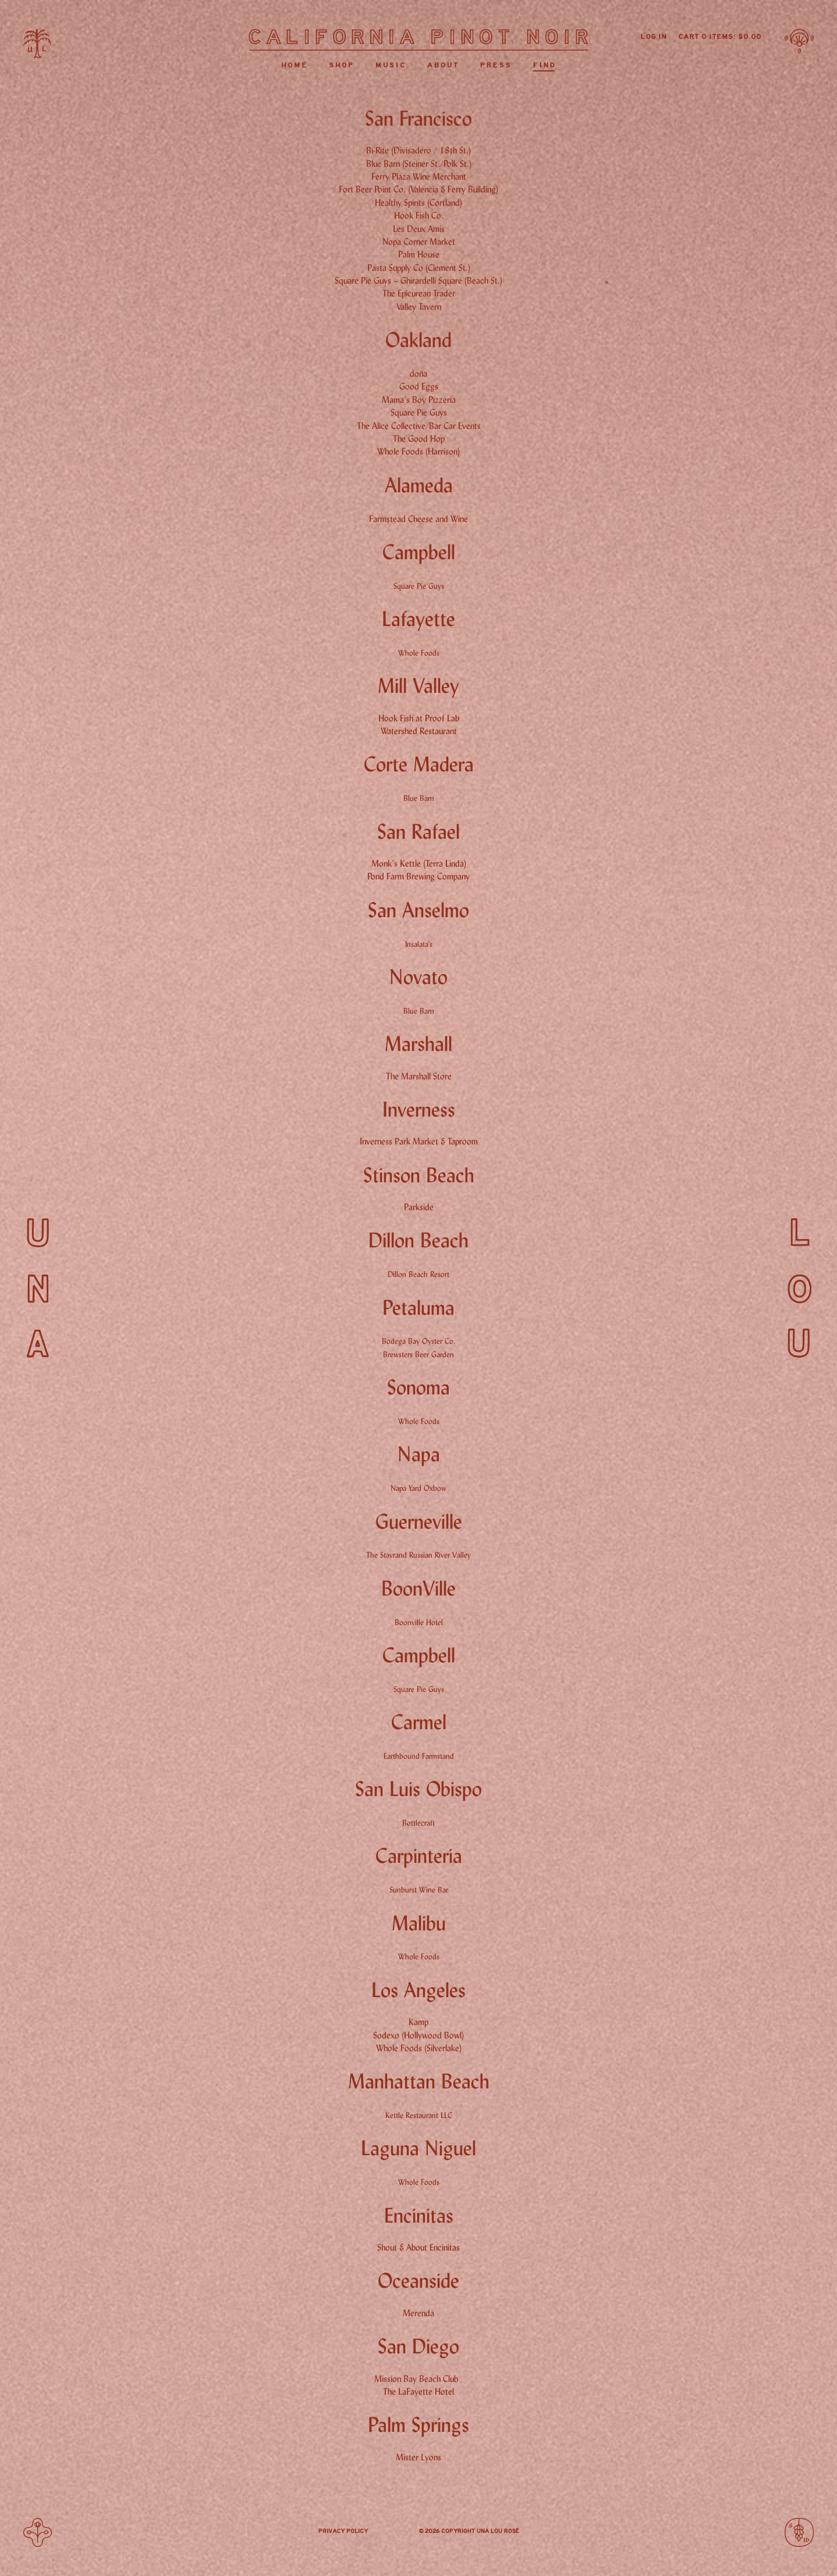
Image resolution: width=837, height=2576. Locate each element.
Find (544, 65)
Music (390, 65)
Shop (342, 65)
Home (294, 65)
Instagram (393, 2532)
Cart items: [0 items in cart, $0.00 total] (719, 37)
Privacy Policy (343, 2531)
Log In (654, 37)
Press (496, 65)
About (443, 65)
